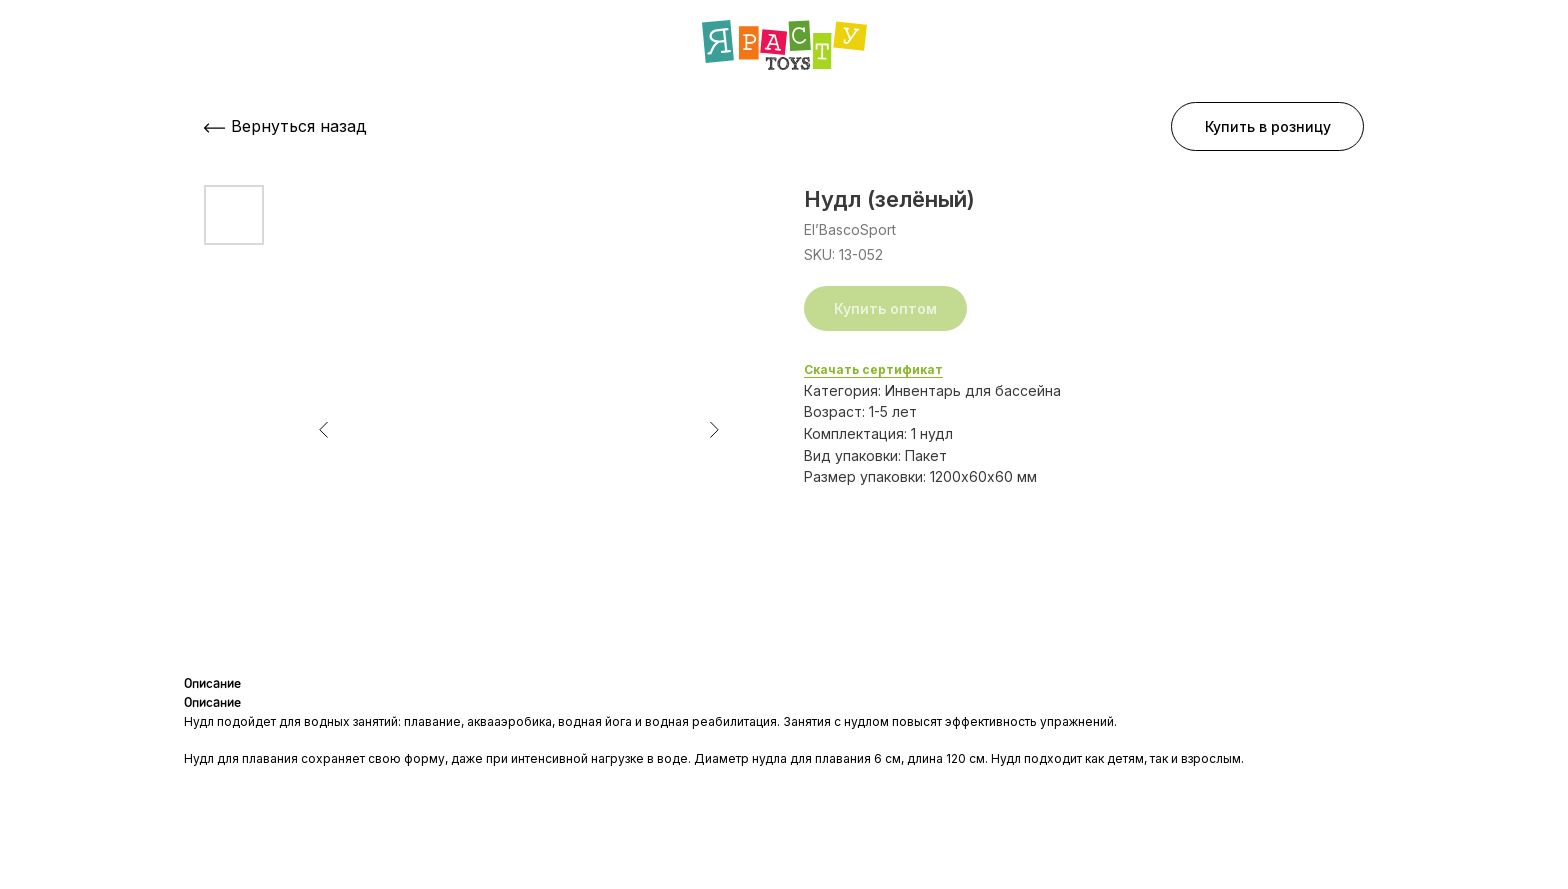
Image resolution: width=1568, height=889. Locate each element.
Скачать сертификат (873, 369)
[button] (1267, 126)
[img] (784, 45)
